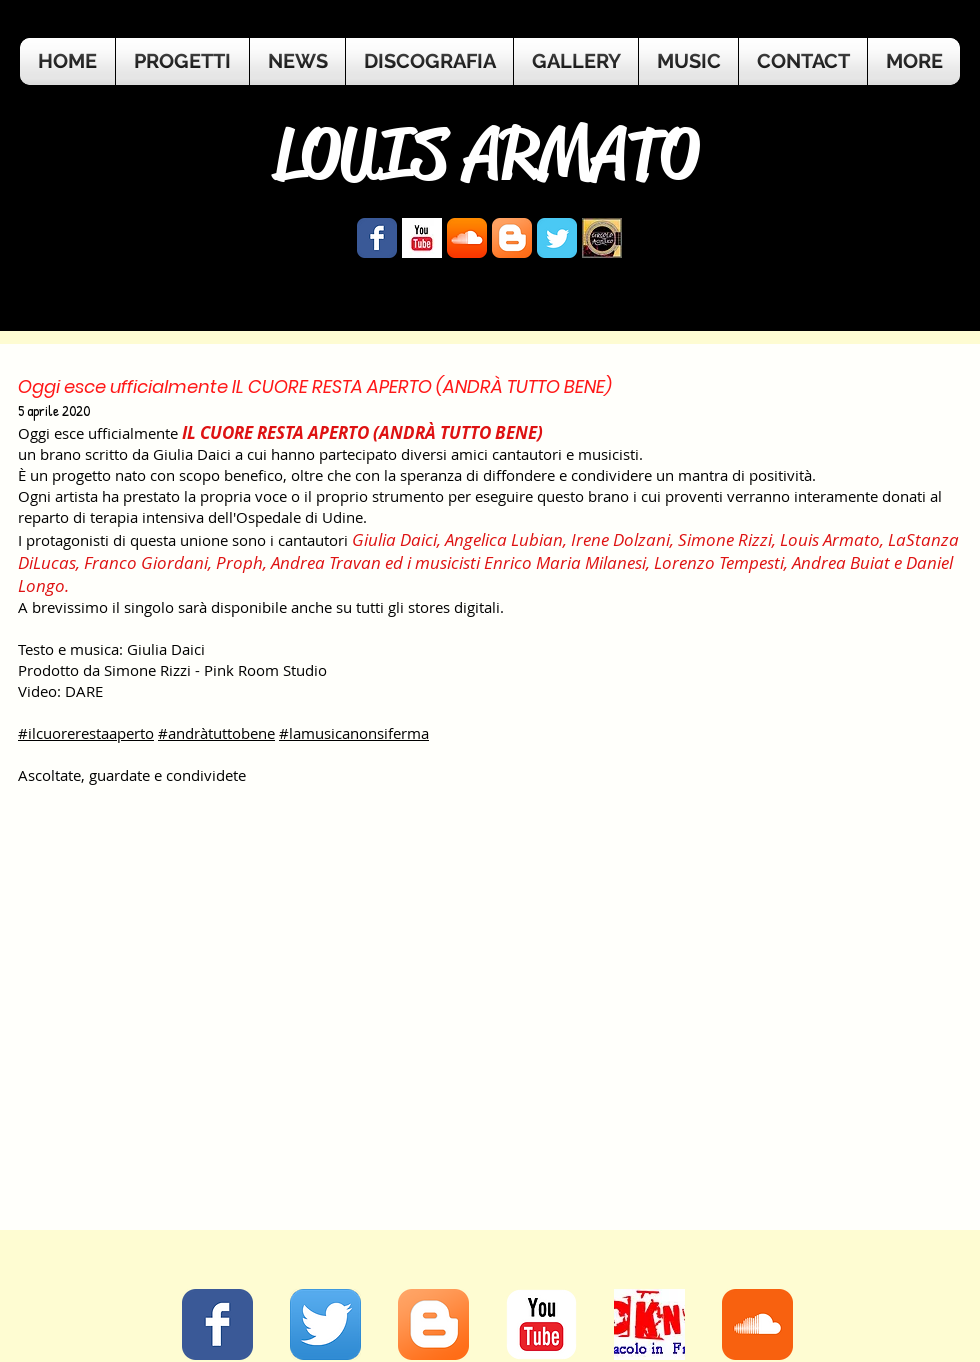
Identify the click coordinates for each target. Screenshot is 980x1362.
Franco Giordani (146, 562)
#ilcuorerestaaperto (86, 733)
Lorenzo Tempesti (719, 562)
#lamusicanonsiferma (354, 733)
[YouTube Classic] (541, 1324)
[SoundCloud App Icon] (467, 238)
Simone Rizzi (725, 539)
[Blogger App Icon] (512, 238)
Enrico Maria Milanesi (565, 562)
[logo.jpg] (602, 238)
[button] (914, 61)
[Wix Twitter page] (557, 238)
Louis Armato (830, 539)
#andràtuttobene (216, 733)
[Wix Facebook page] (377, 238)
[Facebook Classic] (217, 1324)
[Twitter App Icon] (325, 1324)
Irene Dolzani (620, 539)
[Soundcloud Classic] (757, 1324)
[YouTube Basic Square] (422, 238)
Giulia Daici (394, 539)
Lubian (537, 539)
